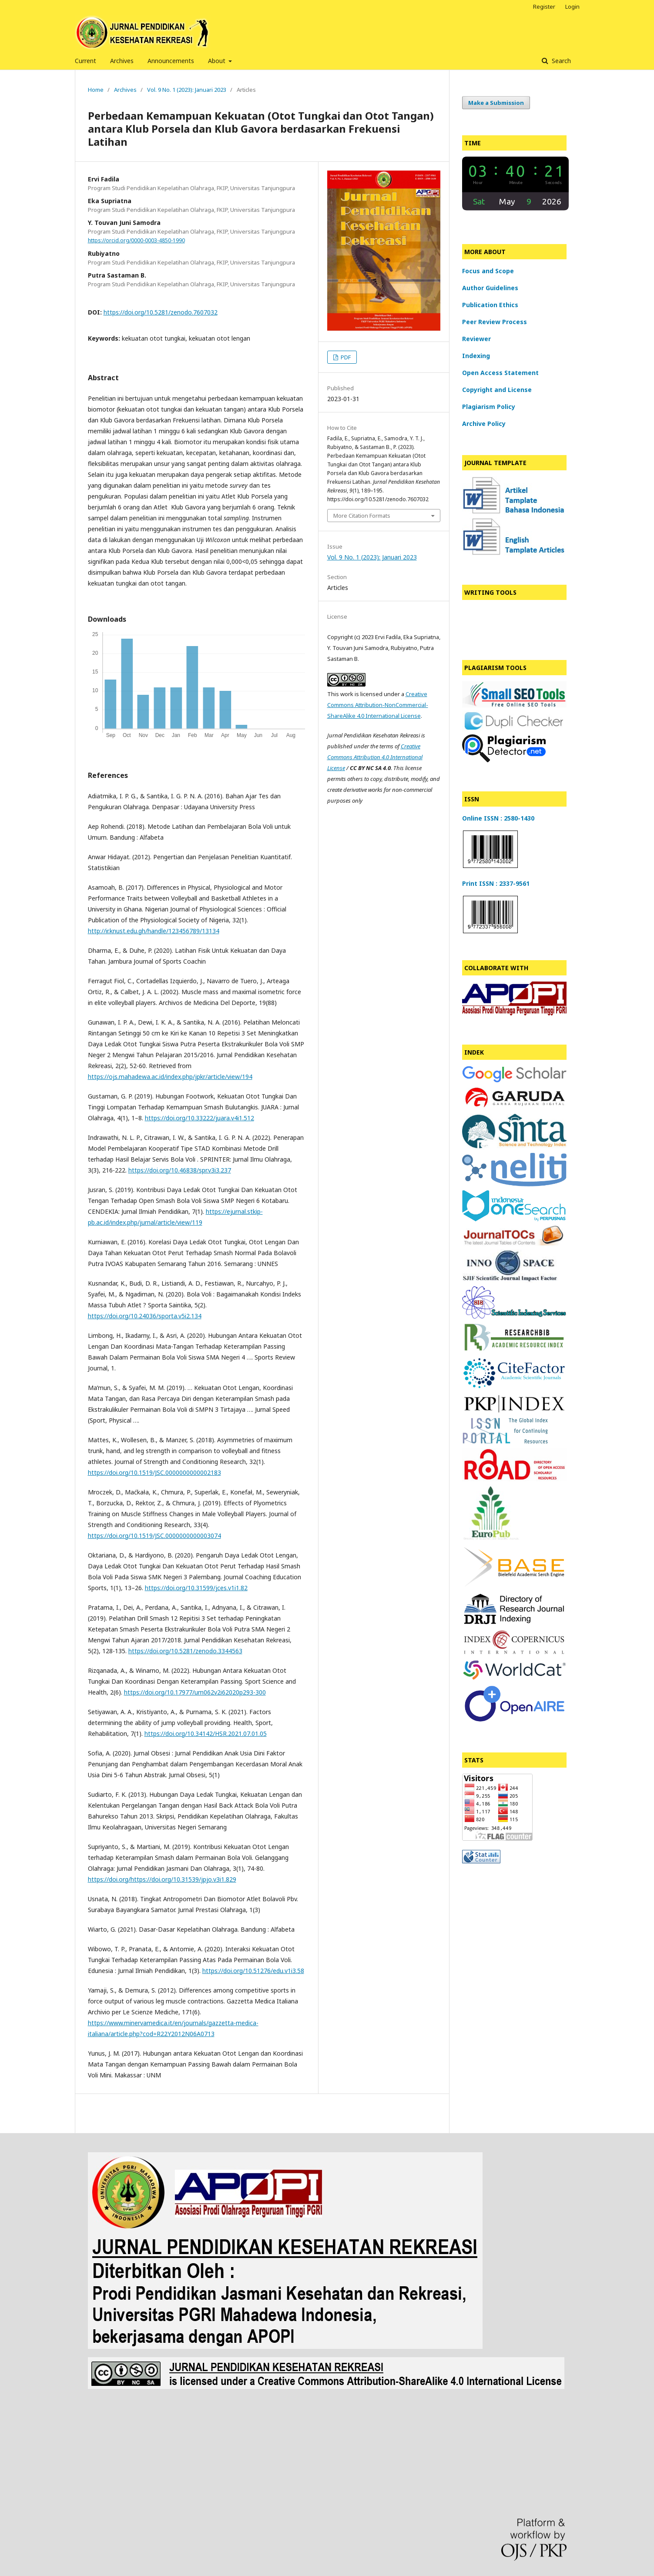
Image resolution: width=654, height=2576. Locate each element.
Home (96, 90)
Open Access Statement (500, 372)
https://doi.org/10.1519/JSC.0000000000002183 (154, 1472)
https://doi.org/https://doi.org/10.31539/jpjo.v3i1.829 (162, 1879)
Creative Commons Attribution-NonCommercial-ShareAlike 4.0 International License (377, 705)
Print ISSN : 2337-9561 (496, 883)
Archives (122, 61)
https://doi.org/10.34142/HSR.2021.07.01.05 (205, 1733)
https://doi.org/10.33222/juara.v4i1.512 (199, 1118)
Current (85, 61)
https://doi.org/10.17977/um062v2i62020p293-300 (195, 1692)
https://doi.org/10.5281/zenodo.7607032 (161, 312)
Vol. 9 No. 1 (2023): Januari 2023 (186, 90)
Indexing (476, 356)
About (217, 61)
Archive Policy (484, 423)
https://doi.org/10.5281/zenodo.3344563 (185, 1651)
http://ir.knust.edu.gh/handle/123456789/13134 (153, 931)
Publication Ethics (490, 305)
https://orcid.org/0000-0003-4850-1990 (136, 240)
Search (560, 61)
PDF (345, 357)
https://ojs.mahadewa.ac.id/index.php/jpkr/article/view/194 (170, 1076)
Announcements (171, 61)
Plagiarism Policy (488, 406)
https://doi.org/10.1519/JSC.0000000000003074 (154, 1535)
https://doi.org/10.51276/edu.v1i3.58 (253, 1970)
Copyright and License (497, 389)
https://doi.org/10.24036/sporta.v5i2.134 (144, 1316)
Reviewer (476, 339)
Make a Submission (496, 103)
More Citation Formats (361, 515)
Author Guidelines (490, 288)
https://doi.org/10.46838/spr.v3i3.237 (179, 1170)
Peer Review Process (494, 322)
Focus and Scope (488, 271)
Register (544, 6)
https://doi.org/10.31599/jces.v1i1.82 (196, 1588)
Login (572, 6)
